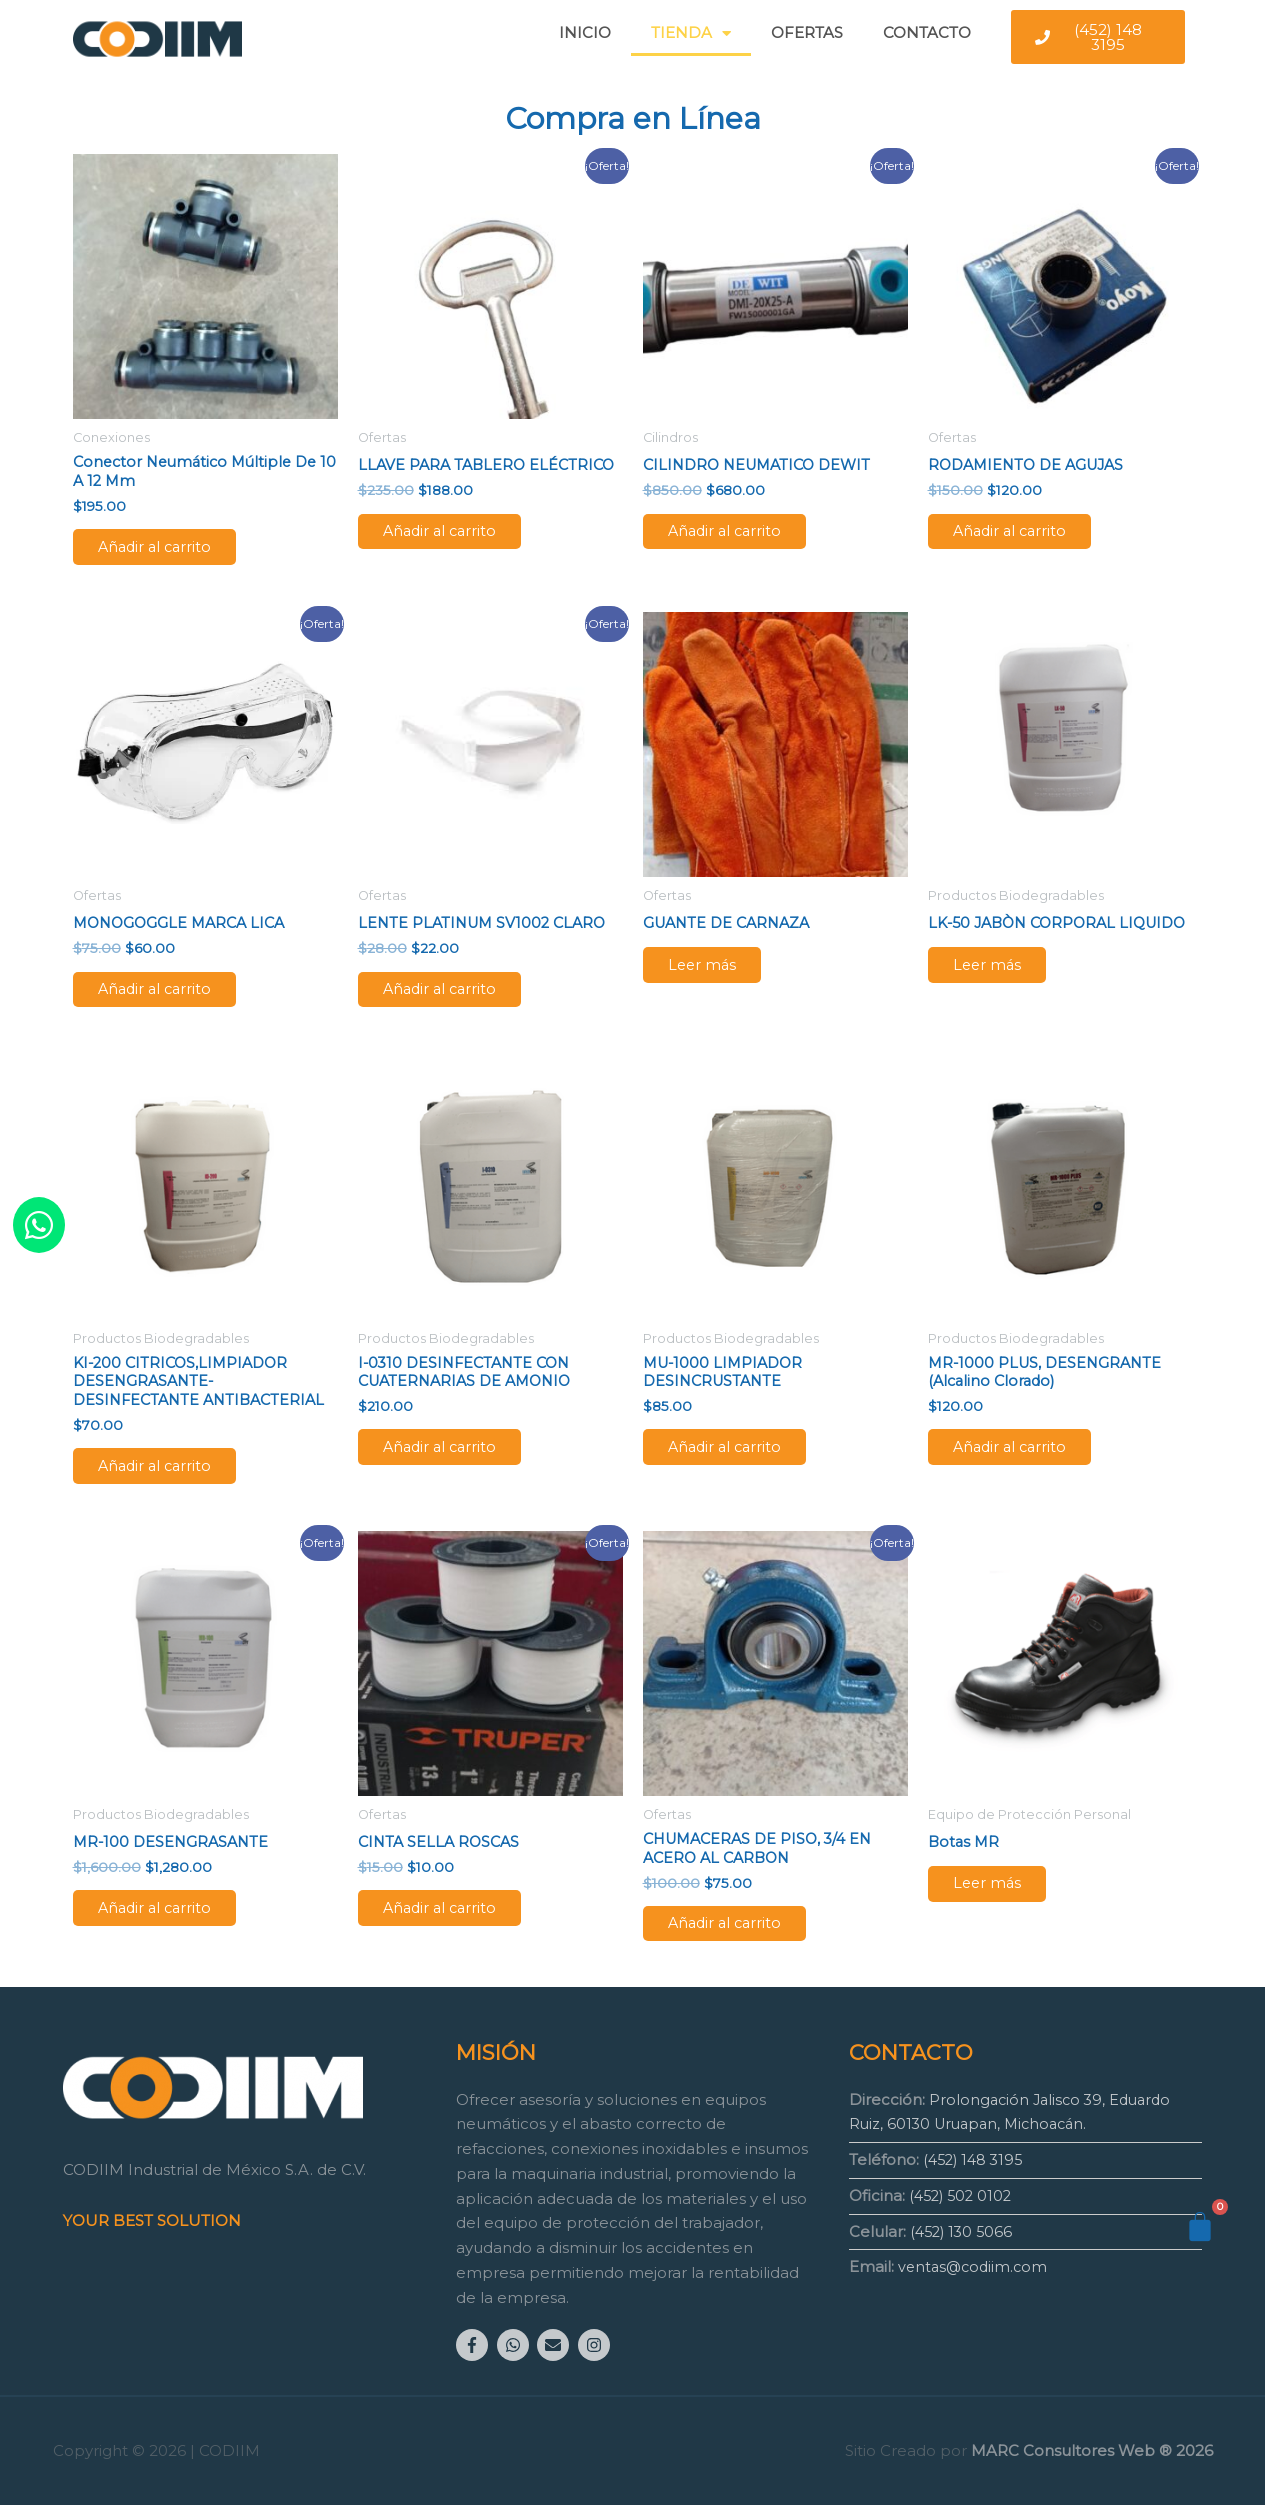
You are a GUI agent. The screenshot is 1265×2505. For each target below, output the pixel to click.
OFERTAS (807, 32)
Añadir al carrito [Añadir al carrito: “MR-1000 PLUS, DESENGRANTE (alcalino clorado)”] (1027, 1464)
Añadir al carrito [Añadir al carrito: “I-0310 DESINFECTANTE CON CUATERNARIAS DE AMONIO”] (457, 1464)
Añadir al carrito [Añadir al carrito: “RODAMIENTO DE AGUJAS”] (1027, 534)
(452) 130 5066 (964, 2230)
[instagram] (596, 2345)
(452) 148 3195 (976, 2159)
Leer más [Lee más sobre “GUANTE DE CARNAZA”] (718, 975)
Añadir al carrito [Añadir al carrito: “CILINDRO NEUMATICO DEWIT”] (742, 534)
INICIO (585, 32)
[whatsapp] (515, 2345)
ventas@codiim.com (975, 2266)
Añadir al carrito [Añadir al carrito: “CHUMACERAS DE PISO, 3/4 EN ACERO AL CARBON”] (742, 1949)
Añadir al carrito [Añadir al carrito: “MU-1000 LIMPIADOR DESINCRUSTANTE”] (742, 1464)
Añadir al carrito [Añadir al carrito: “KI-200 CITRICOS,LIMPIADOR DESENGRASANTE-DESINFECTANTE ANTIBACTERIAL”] (172, 1484)
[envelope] (555, 2345)
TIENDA (691, 33)
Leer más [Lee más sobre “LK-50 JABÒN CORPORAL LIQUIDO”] (1003, 992)
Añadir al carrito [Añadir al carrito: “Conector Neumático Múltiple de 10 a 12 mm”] (172, 551)
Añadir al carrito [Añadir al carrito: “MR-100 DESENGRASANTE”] (172, 1931)
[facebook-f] (474, 2345)
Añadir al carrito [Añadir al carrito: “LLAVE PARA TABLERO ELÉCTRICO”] (457, 534)
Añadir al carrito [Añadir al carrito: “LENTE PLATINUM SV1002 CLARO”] (457, 999)
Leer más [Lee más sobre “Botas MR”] (1003, 1907)
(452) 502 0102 (963, 2194)
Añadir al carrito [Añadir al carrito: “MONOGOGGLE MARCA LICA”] (172, 999)
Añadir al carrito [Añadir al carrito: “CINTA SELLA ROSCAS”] (457, 1931)
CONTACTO (927, 32)
